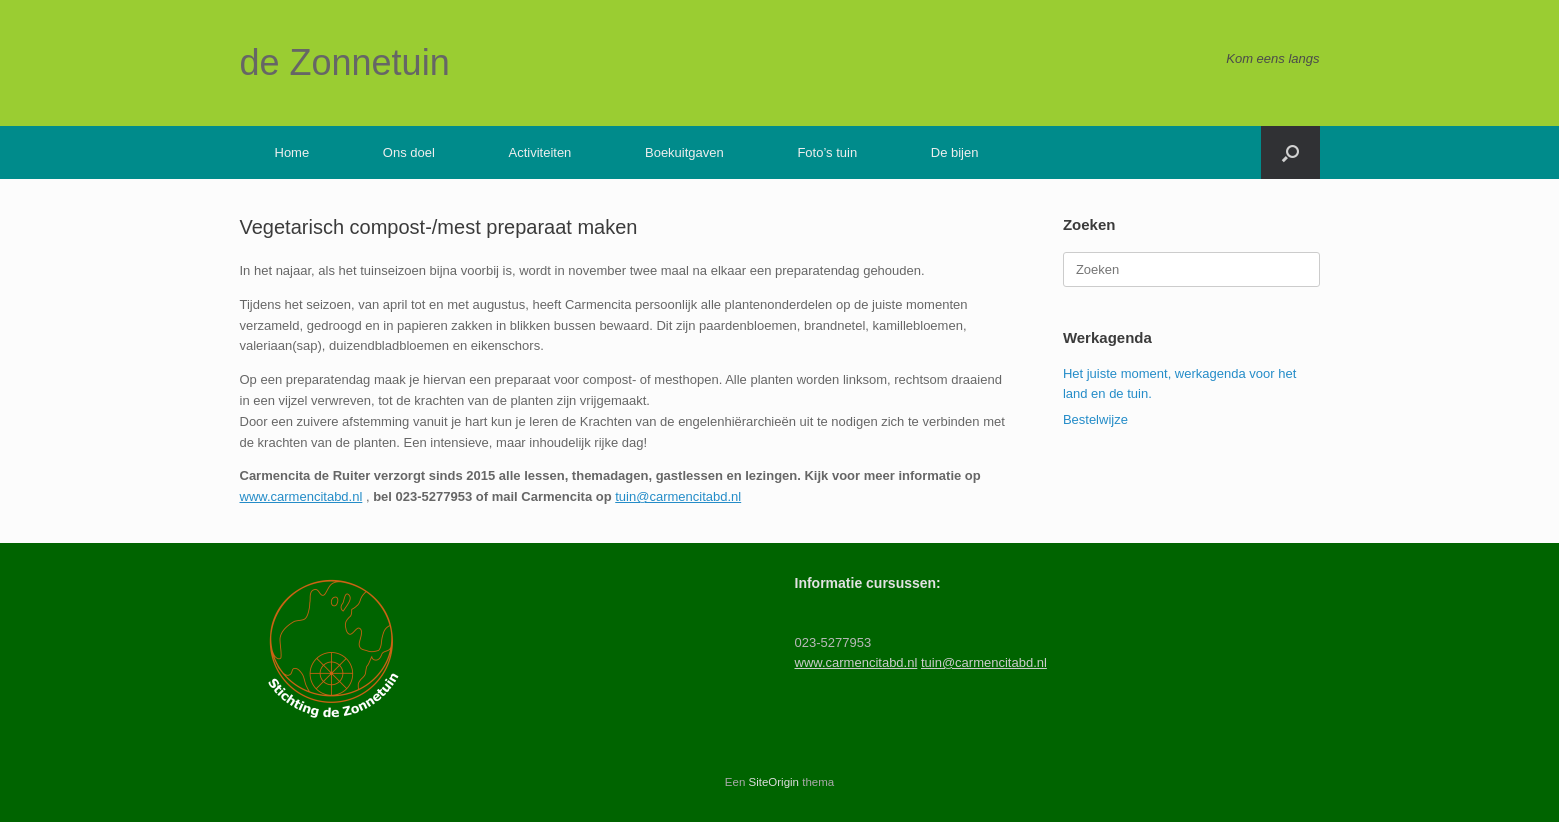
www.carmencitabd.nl (301, 496)
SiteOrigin (774, 782)
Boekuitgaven (684, 152)
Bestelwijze (1095, 419)
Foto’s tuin (827, 152)
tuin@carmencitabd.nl (678, 496)
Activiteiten (539, 152)
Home (292, 152)
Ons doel (409, 152)
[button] (1290, 152)
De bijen (955, 152)
